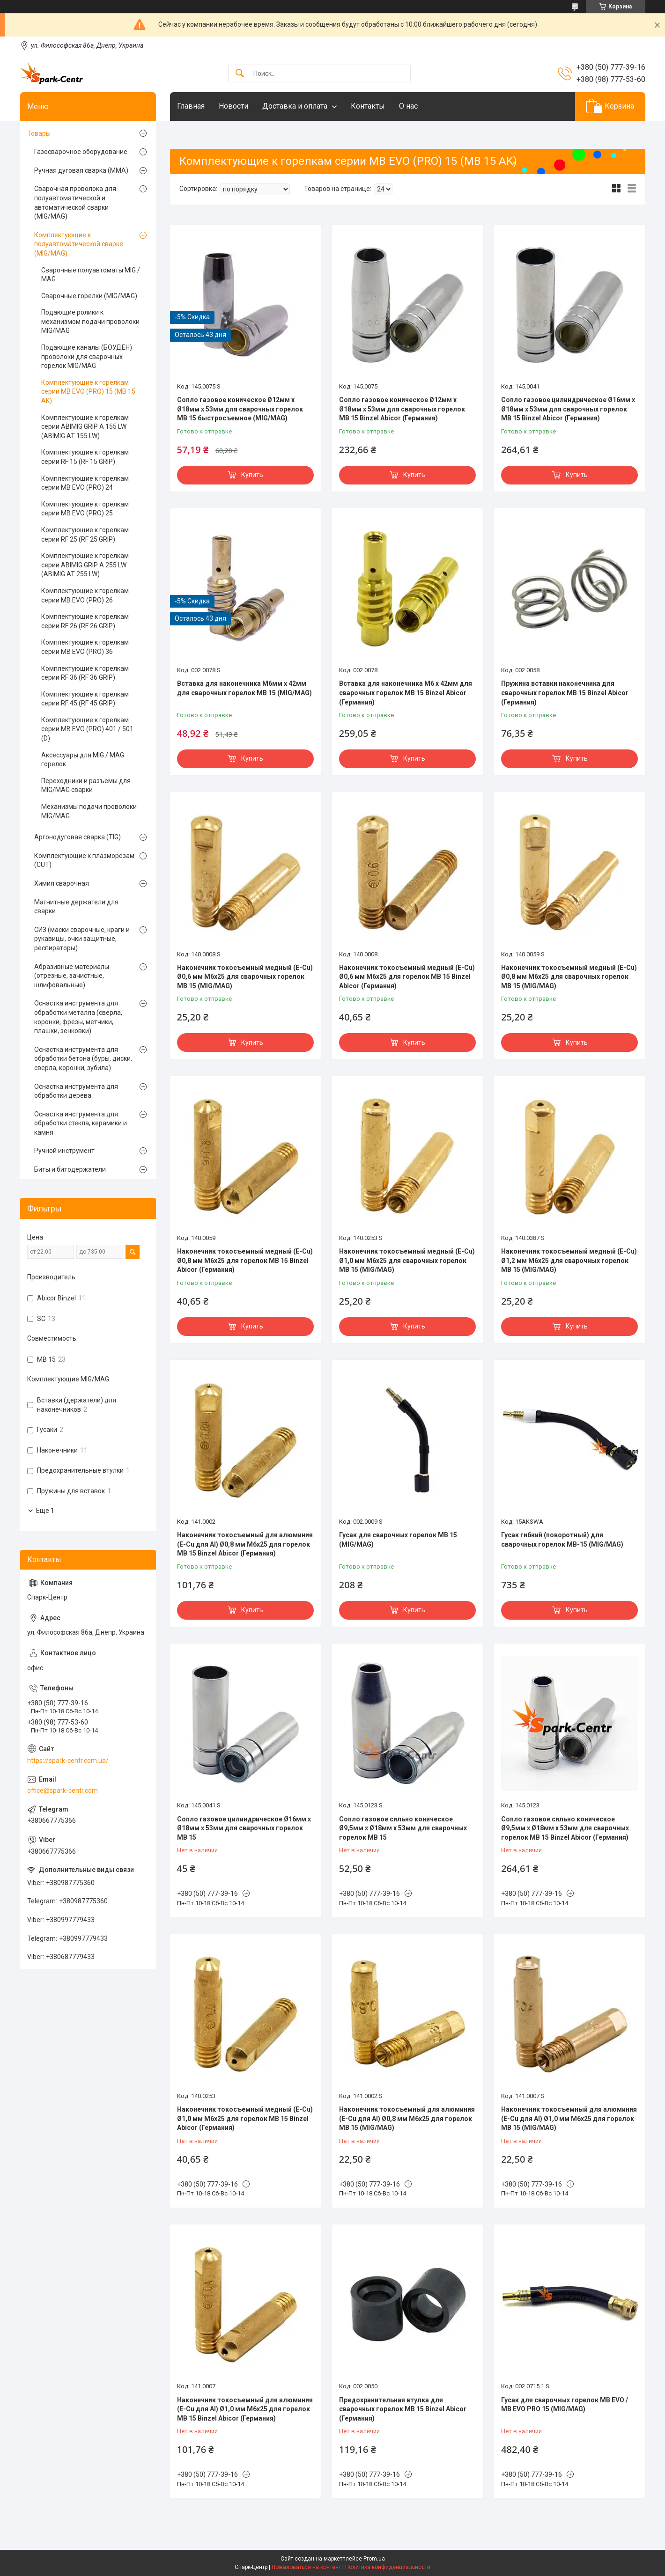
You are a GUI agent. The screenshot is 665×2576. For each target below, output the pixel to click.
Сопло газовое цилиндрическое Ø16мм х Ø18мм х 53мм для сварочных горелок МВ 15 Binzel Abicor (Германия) (568, 409)
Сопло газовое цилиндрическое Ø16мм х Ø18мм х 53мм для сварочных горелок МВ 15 (244, 1828)
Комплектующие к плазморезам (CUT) (84, 860)
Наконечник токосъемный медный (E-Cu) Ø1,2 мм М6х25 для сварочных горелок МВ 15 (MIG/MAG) (569, 1260)
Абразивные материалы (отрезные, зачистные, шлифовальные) (71, 976)
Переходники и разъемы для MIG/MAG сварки (86, 785)
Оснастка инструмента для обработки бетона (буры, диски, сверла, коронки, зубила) (83, 1058)
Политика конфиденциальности (387, 2567)
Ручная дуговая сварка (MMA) (81, 170)
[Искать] (239, 73)
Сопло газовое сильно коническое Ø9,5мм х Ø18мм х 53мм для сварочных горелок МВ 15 (403, 1828)
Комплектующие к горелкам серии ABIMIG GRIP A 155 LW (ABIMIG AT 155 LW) (85, 427)
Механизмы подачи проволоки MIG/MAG (89, 811)
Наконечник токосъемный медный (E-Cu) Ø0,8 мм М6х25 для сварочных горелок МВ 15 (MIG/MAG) (569, 977)
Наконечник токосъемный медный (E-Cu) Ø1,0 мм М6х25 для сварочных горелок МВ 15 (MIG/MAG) (407, 1260)
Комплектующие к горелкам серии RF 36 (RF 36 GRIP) (85, 673)
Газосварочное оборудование (80, 151)
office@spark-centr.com (62, 1790)
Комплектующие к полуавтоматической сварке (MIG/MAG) (78, 244)
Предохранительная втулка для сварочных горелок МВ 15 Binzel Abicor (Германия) (402, 2409)
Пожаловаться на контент (306, 2567)
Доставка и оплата (294, 106)
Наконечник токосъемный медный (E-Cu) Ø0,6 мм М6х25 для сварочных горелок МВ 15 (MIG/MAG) (245, 977)
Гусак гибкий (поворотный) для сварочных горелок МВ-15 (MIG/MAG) (562, 1539)
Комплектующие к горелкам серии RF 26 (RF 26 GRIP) (85, 621)
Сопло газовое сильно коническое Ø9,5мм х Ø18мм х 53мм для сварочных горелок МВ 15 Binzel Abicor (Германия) (565, 1828)
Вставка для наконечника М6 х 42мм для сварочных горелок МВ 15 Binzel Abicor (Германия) (405, 692)
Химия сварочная (61, 883)
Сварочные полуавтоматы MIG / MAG (90, 274)
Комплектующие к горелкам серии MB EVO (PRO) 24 (85, 483)
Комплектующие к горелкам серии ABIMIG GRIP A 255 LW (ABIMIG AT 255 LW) (85, 565)
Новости (233, 106)
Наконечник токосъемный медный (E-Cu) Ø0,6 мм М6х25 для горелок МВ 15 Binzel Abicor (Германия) (407, 977)
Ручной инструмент (64, 1150)
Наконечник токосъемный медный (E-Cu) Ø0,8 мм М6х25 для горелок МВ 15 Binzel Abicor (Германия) (245, 1260)
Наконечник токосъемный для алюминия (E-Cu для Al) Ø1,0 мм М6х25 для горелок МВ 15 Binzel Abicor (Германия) (245, 2409)
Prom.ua (374, 2558)
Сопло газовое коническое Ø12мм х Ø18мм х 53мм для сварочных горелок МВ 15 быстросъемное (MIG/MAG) (240, 409)
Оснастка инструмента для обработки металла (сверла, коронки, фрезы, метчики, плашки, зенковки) (78, 1017)
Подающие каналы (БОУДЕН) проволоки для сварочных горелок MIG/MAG (86, 356)
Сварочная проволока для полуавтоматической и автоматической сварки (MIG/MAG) (75, 202)
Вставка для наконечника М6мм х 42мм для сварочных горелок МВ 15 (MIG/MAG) (244, 688)
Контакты (368, 106)
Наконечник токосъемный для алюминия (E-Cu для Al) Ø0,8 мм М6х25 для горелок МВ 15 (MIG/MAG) (407, 2118)
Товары (39, 133)
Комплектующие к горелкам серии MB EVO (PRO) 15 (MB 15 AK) (88, 391)
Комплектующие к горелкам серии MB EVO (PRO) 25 (85, 508)
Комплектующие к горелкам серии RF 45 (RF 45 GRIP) (85, 698)
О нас (408, 106)
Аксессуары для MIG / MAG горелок (82, 759)
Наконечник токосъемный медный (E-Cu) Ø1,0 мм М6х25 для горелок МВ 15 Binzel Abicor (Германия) (245, 2118)
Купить (252, 474)
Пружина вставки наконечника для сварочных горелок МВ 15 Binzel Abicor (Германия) (564, 692)
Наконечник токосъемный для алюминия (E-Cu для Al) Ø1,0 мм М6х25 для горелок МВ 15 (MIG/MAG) (569, 2118)
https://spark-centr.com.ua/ (68, 1760)
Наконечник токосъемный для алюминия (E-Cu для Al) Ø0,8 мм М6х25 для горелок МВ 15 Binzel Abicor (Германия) (245, 1544)
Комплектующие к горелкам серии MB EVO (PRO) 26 (85, 595)
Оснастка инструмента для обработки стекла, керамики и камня (80, 1123)
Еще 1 (45, 1510)
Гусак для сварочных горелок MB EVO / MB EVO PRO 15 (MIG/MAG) (564, 2404)
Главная (191, 106)
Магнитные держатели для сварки (76, 906)
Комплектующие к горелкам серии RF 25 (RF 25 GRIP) (85, 534)
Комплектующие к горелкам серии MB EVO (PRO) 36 (85, 646)
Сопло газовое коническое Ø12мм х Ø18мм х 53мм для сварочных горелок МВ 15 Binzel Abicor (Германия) (402, 409)
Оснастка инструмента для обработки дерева (76, 1091)
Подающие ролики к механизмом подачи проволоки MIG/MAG (90, 321)
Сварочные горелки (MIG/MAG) (89, 296)
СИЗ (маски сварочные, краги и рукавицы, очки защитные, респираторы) (82, 939)
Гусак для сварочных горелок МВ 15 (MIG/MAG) (398, 1539)
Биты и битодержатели (70, 1169)
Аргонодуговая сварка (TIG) (77, 837)
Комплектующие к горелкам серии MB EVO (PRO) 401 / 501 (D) (87, 729)
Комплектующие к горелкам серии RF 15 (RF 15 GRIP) (85, 456)
